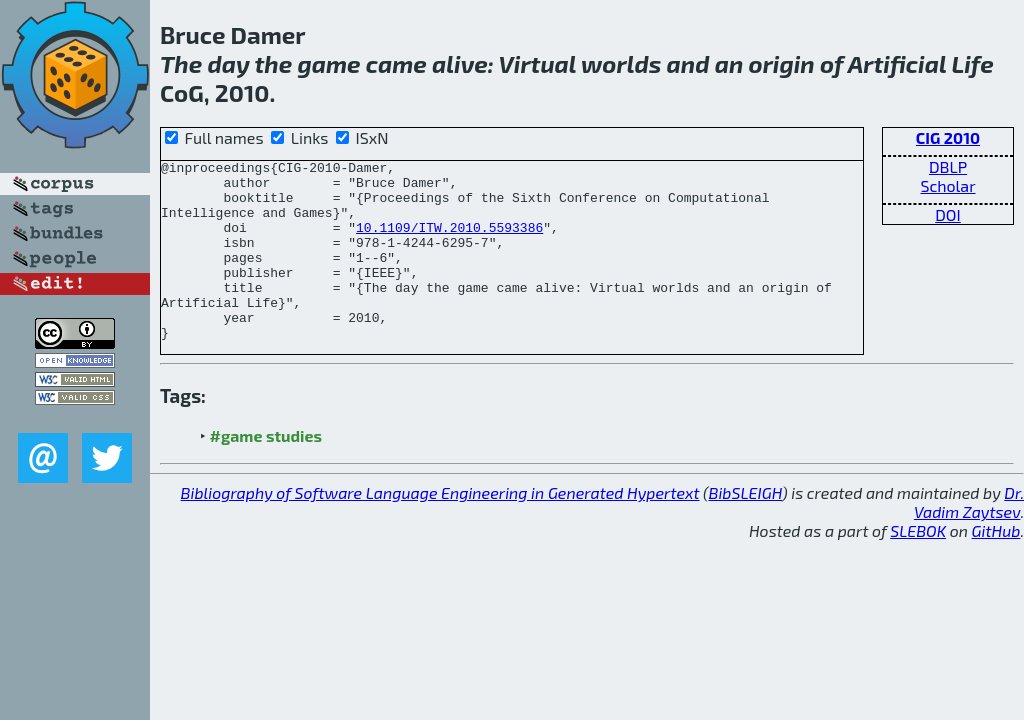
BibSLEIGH (745, 528)
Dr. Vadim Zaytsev (969, 538)
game (328, 63)
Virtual (538, 63)
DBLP (948, 166)
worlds (621, 63)
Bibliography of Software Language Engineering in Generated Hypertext (440, 528)
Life (972, 63)
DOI (948, 214)
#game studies (266, 471)
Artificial (897, 63)
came (396, 63)
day (228, 63)
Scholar (947, 185)
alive (460, 63)
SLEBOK (918, 566)
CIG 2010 (948, 137)
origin (781, 63)
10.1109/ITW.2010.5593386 (449, 242)
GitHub (996, 566)
